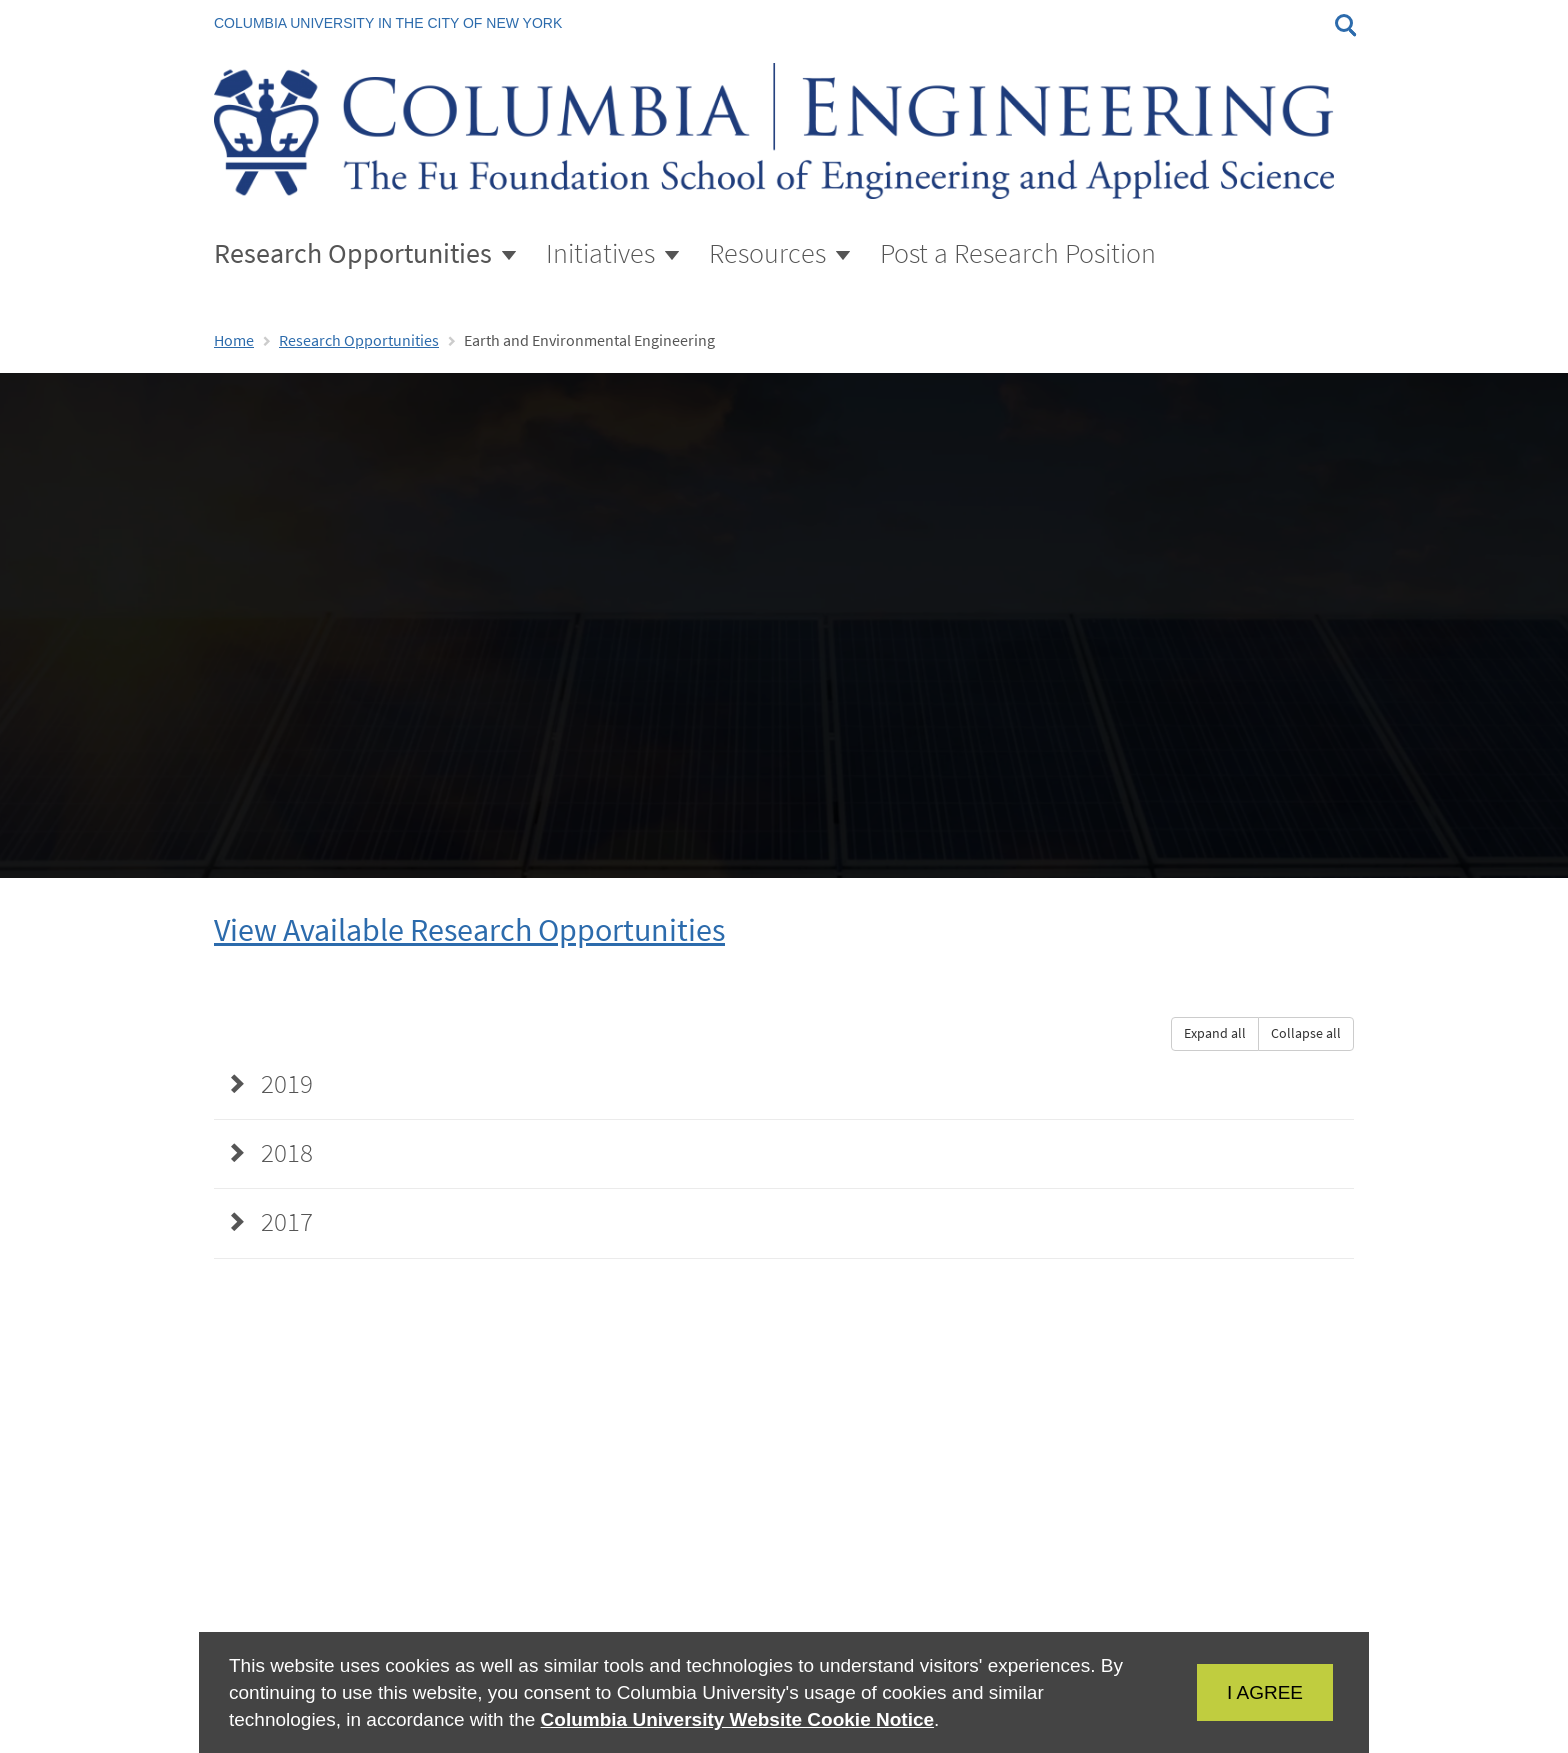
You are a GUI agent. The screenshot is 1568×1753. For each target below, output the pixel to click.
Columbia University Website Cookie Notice (737, 1719)
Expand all (1215, 1033)
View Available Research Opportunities (469, 930)
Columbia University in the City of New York (388, 23)
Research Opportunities (359, 340)
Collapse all (1306, 1033)
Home (234, 340)
